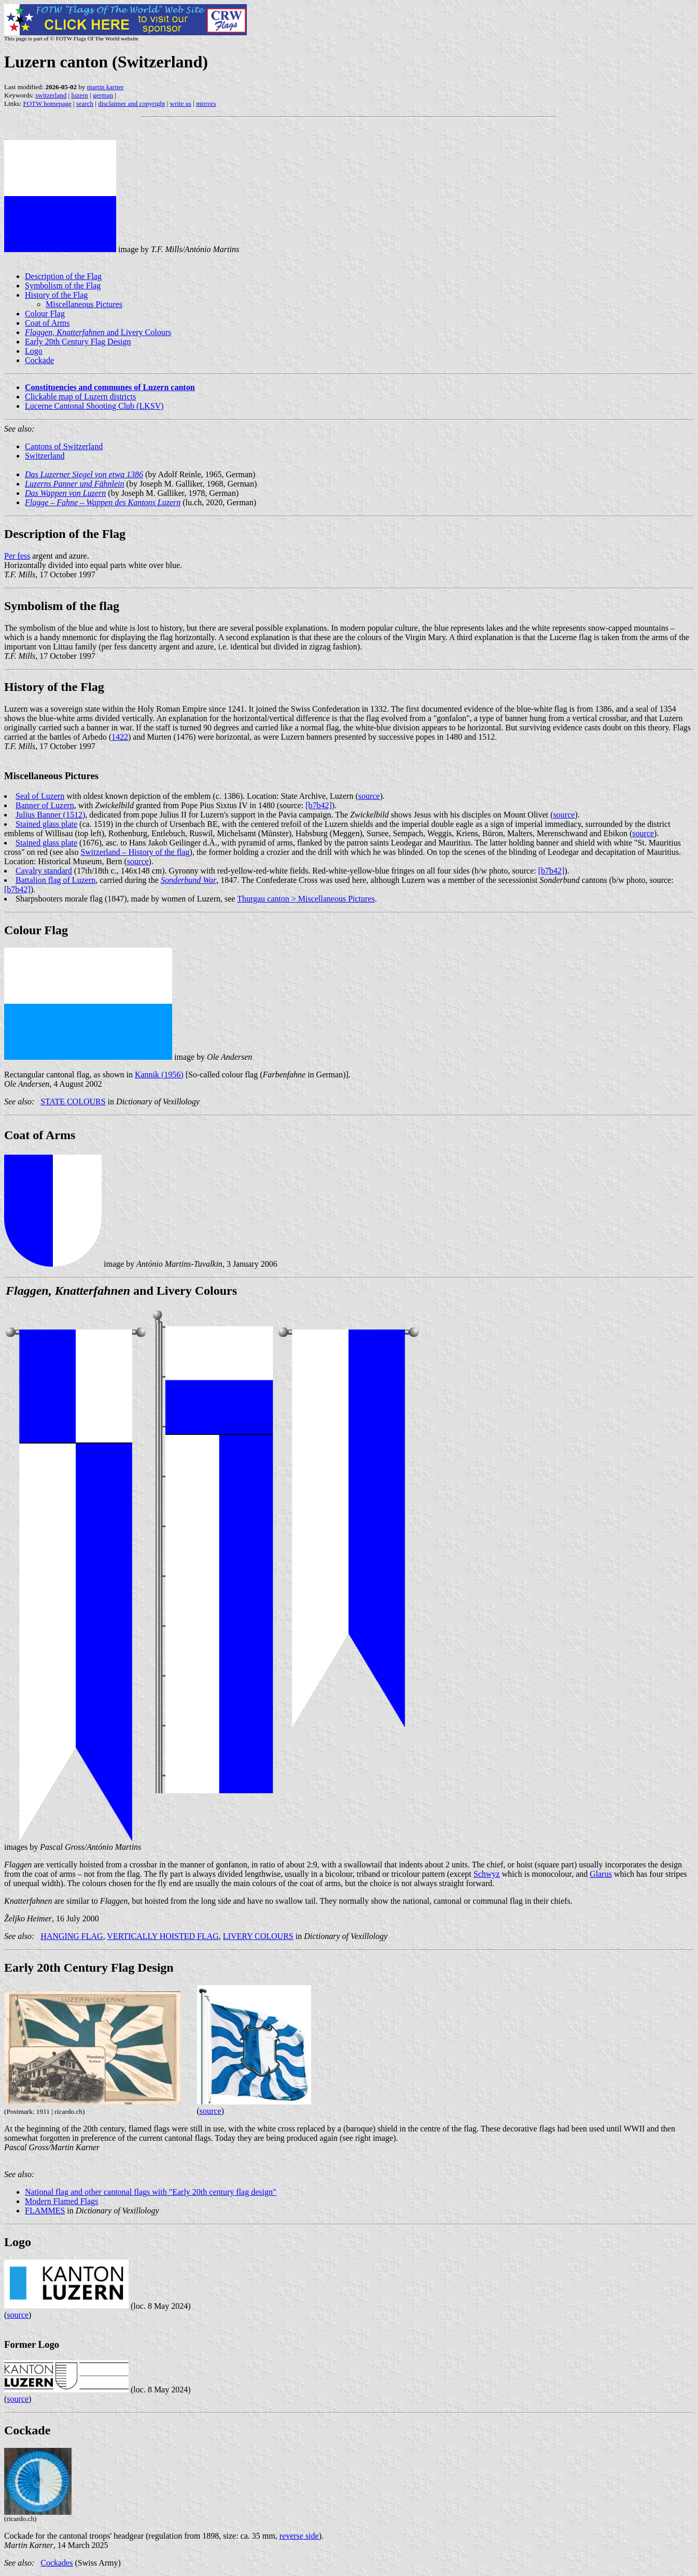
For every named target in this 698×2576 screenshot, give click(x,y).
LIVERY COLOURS (258, 1936)
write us (181, 103)
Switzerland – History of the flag (134, 852)
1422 (119, 736)
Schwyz (486, 1873)
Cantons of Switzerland (64, 446)
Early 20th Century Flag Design (78, 341)
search (84, 103)
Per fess (17, 555)
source (369, 796)
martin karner (105, 87)
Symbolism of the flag (61, 606)
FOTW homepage (47, 103)
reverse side (299, 2535)
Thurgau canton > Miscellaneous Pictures (306, 898)
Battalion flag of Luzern (55, 880)
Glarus (601, 1873)
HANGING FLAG (71, 1936)
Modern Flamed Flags (61, 2201)
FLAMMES (45, 2210)
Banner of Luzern (45, 805)
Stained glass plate (46, 824)
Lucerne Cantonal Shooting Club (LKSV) (94, 405)
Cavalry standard (44, 870)
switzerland (50, 95)
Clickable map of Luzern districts (80, 396)
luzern (79, 95)
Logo (34, 351)
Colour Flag (45, 313)
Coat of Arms (47, 322)
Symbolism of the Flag (63, 285)
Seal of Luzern (40, 796)
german (103, 95)
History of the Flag (56, 294)
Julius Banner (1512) (50, 814)
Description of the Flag (63, 276)
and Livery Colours (98, 332)
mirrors (206, 103)
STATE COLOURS (72, 1101)
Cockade (39, 360)
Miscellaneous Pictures (84, 304)
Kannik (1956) (159, 1074)
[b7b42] (318, 805)
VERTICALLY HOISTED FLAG (163, 1936)
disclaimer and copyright (131, 103)
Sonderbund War (188, 880)
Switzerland (44, 455)
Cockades (56, 2562)
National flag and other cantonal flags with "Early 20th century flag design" (150, 2191)
